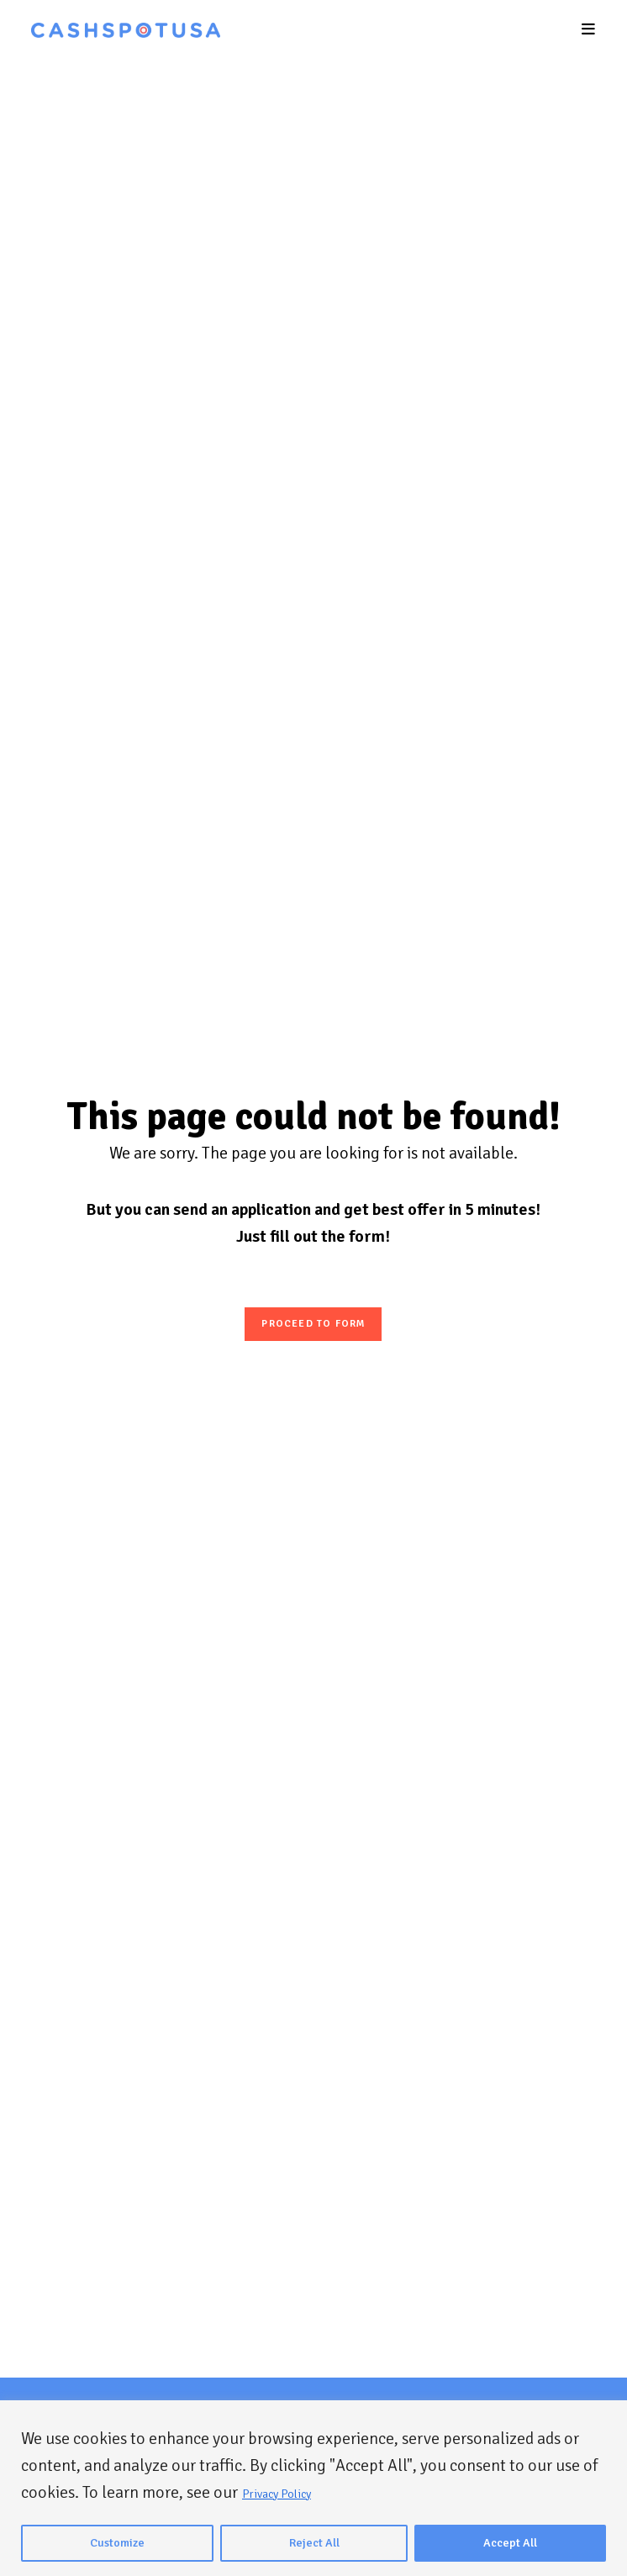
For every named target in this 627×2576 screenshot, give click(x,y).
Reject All (314, 2543)
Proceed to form (313, 1323)
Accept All (510, 2543)
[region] (313, 2488)
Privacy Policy (276, 2494)
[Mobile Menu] (589, 29)
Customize (117, 2543)
